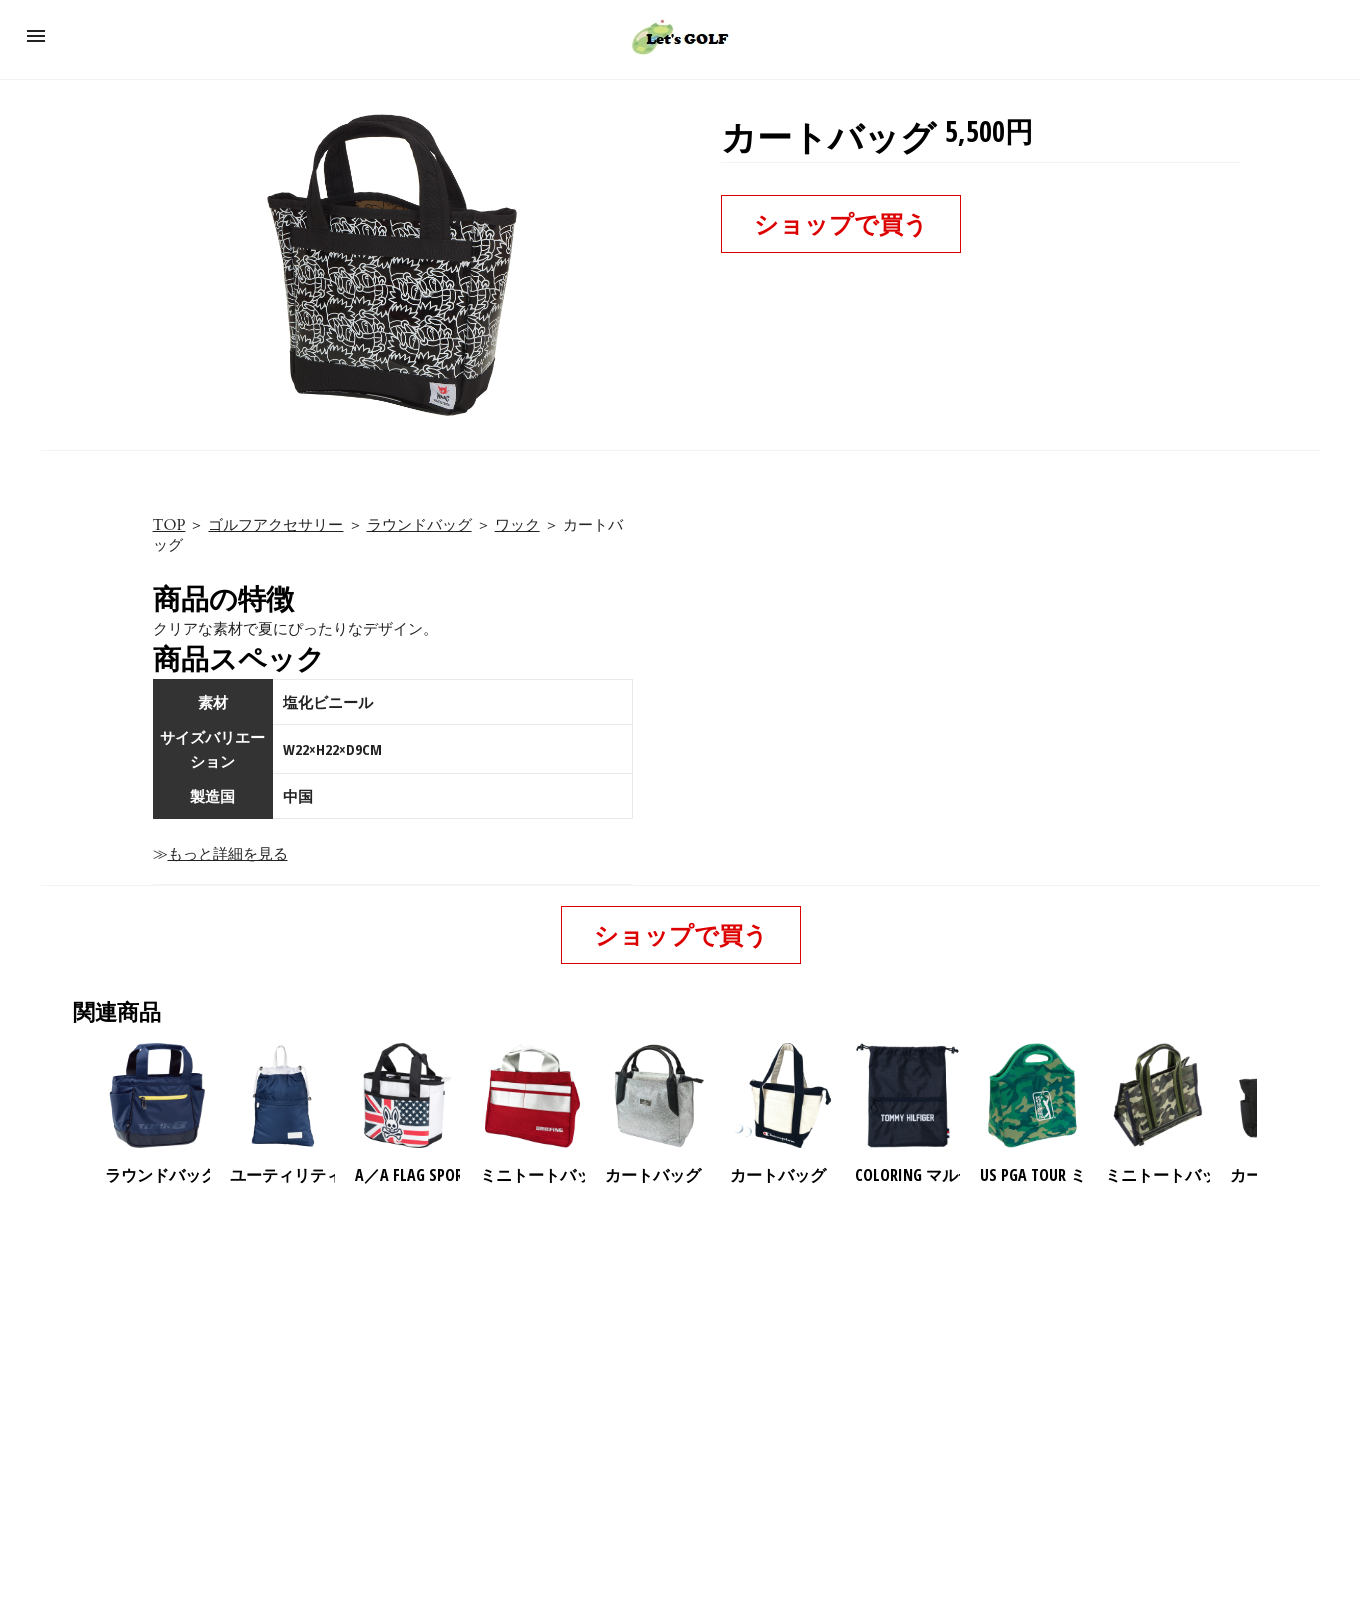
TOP (169, 525)
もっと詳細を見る (228, 854)
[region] (681, 1358)
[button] (36, 36)
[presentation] (1274, 1096)
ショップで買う (841, 223)
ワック (517, 525)
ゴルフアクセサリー (275, 525)
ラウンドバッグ (419, 525)
